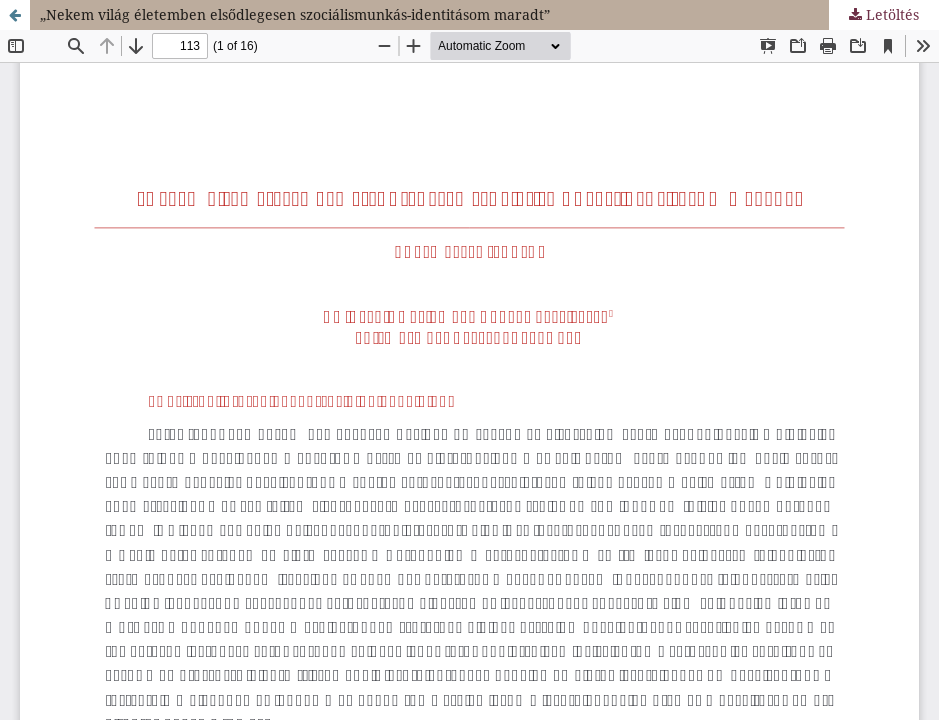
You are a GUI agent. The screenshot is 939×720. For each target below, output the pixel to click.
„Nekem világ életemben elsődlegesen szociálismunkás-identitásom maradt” (295, 14)
